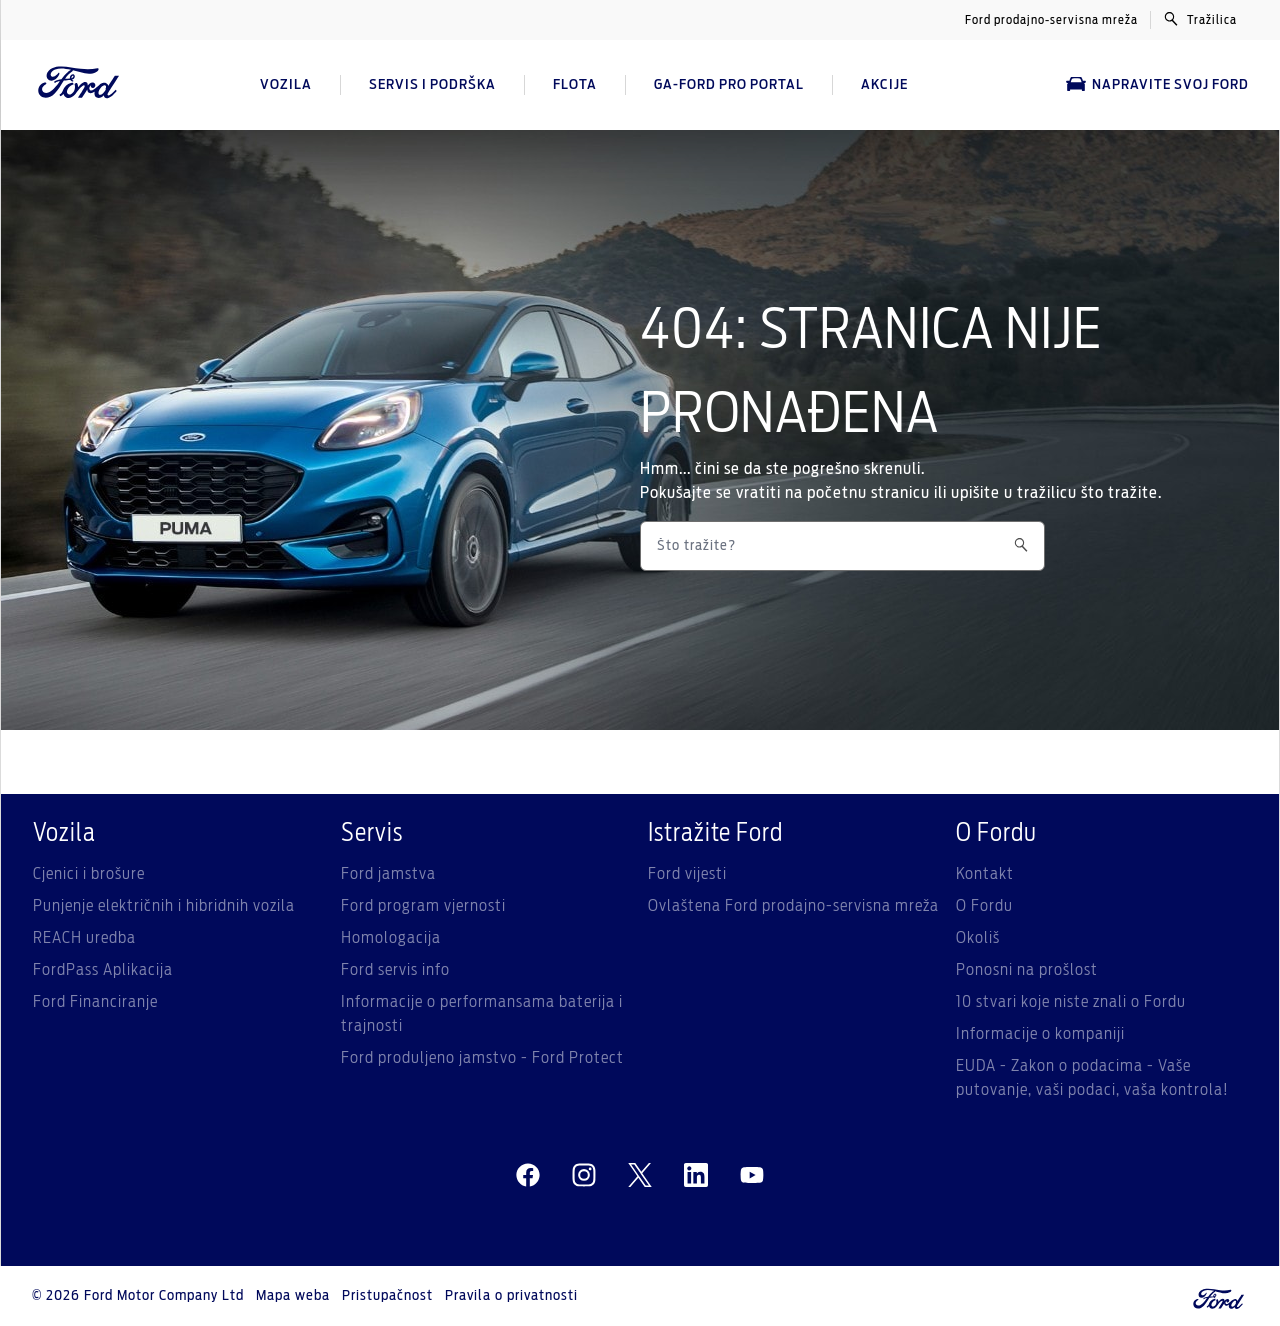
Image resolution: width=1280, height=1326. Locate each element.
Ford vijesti (687, 874)
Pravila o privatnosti (511, 1296)
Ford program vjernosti (423, 906)
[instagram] (584, 1176)
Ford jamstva (388, 874)
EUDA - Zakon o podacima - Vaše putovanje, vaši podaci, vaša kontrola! (1092, 1078)
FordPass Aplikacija (103, 970)
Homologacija (391, 938)
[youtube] (752, 1176)
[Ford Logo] (79, 85)
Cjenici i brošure (89, 874)
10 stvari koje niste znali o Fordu (1071, 1002)
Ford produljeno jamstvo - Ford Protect (482, 1058)
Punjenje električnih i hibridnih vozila (164, 906)
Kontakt (985, 874)
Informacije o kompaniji (1040, 1034)
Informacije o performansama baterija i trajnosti (482, 1014)
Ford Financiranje (95, 1002)
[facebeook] (528, 1176)
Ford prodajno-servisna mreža (1051, 20)
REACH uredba (84, 938)
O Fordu (984, 906)
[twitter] (640, 1176)
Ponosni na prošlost (1027, 970)
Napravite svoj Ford (1157, 84)
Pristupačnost (387, 1296)
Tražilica (1200, 19)
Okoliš (978, 938)
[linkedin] (696, 1176)
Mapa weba (293, 1296)
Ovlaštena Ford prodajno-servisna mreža (793, 906)
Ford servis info (395, 970)
